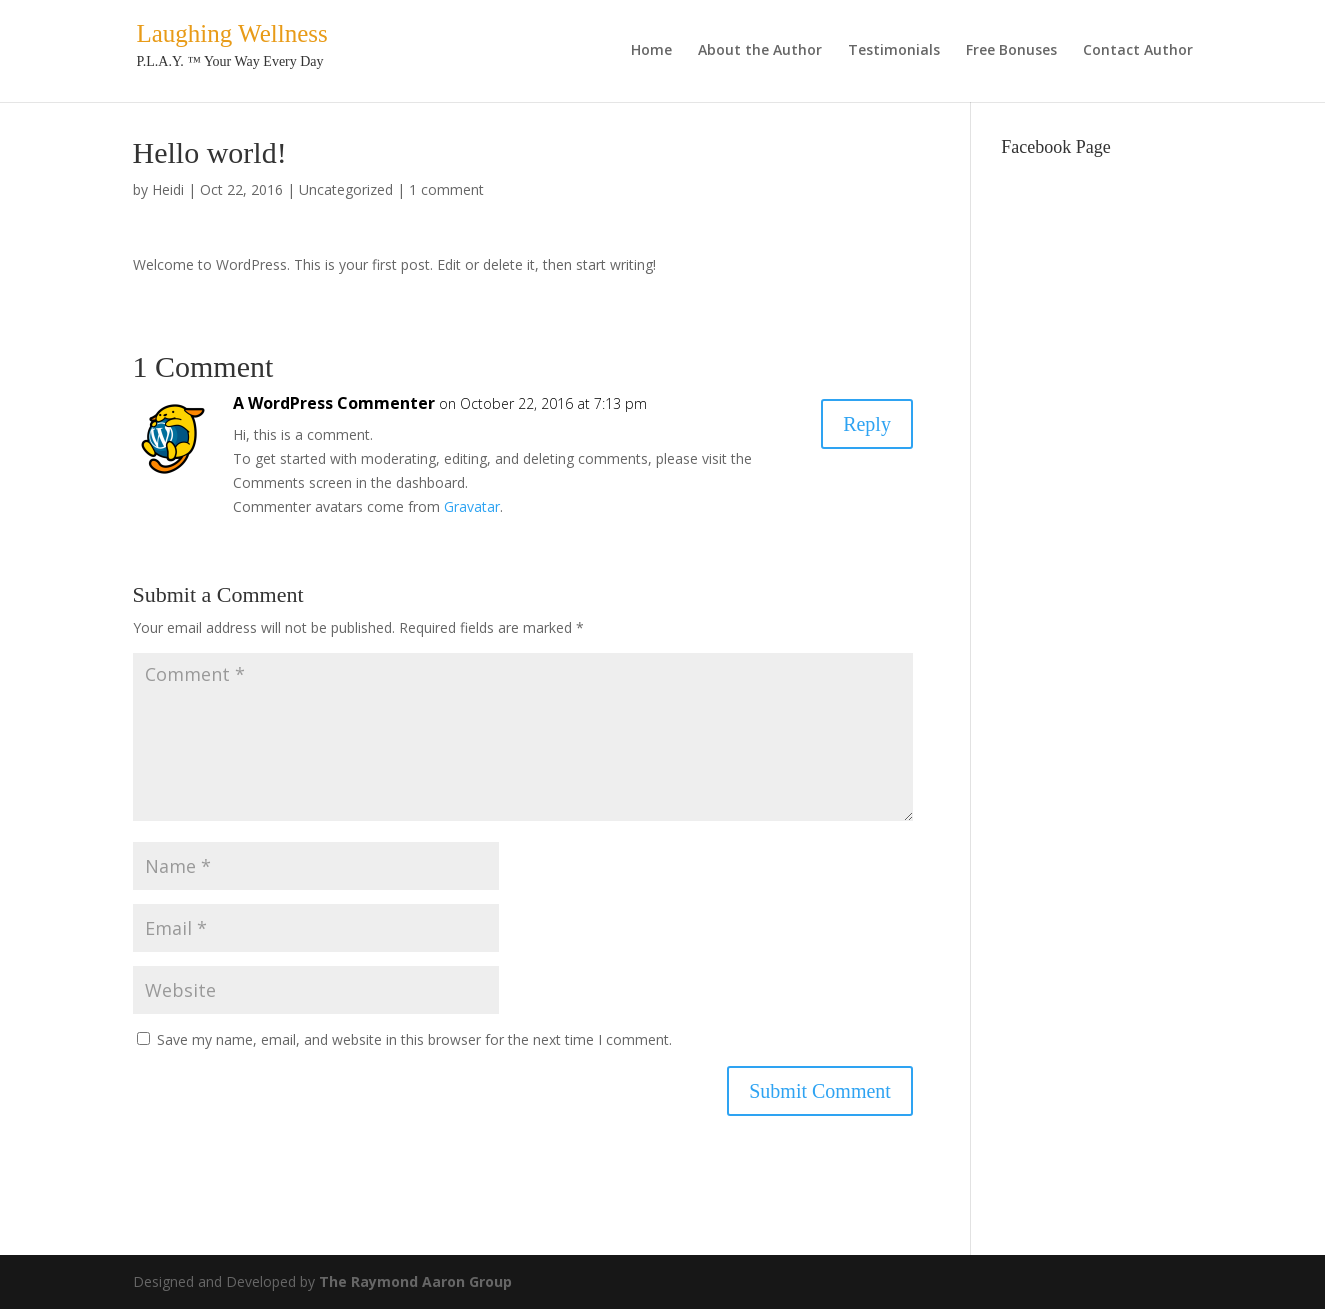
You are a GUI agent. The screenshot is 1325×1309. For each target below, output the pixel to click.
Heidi (168, 189)
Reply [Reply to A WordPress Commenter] (867, 424)
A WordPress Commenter (334, 403)
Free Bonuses (1011, 51)
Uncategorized (346, 189)
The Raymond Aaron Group (415, 1281)
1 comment (446, 189)
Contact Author (1138, 51)
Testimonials (894, 51)
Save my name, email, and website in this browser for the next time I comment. (414, 1039)
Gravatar (472, 506)
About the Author (760, 51)
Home (651, 51)
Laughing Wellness (232, 33)
